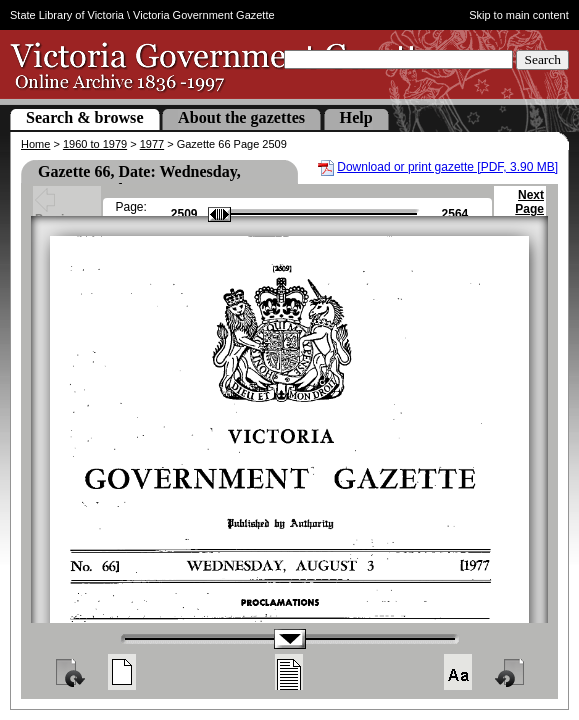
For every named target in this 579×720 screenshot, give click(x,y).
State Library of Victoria (67, 15)
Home (35, 144)
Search (542, 59)
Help (356, 117)
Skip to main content (519, 15)
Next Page (529, 211)
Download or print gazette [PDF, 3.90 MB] (447, 167)
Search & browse (85, 117)
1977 (152, 144)
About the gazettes (241, 117)
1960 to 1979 (95, 144)
